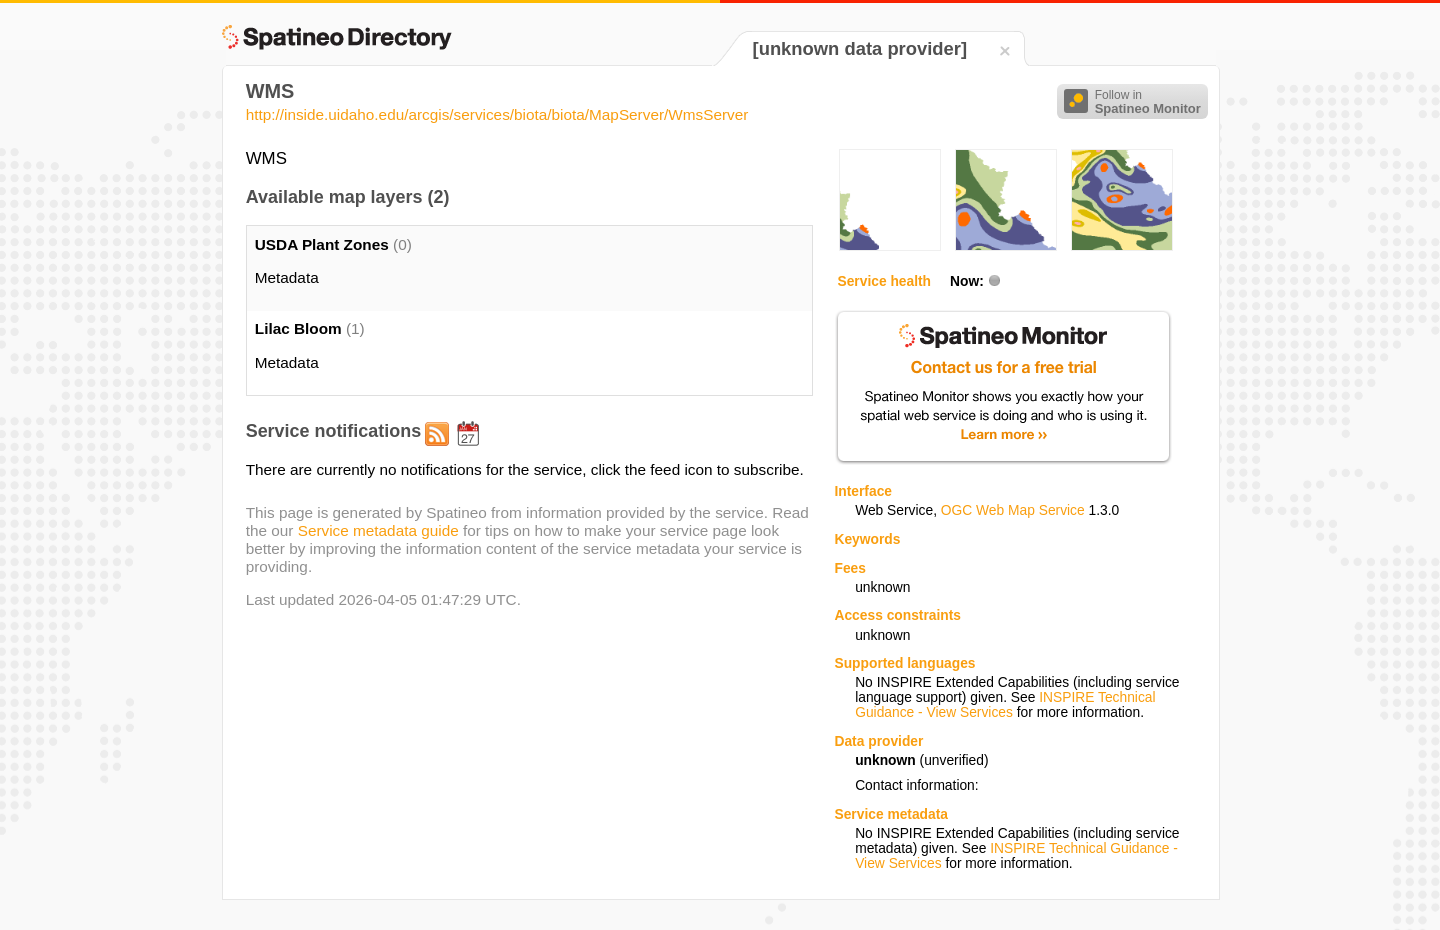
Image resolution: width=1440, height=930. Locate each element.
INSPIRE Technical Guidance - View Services (1005, 705)
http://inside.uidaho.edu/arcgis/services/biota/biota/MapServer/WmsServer (497, 114)
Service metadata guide (378, 530)
